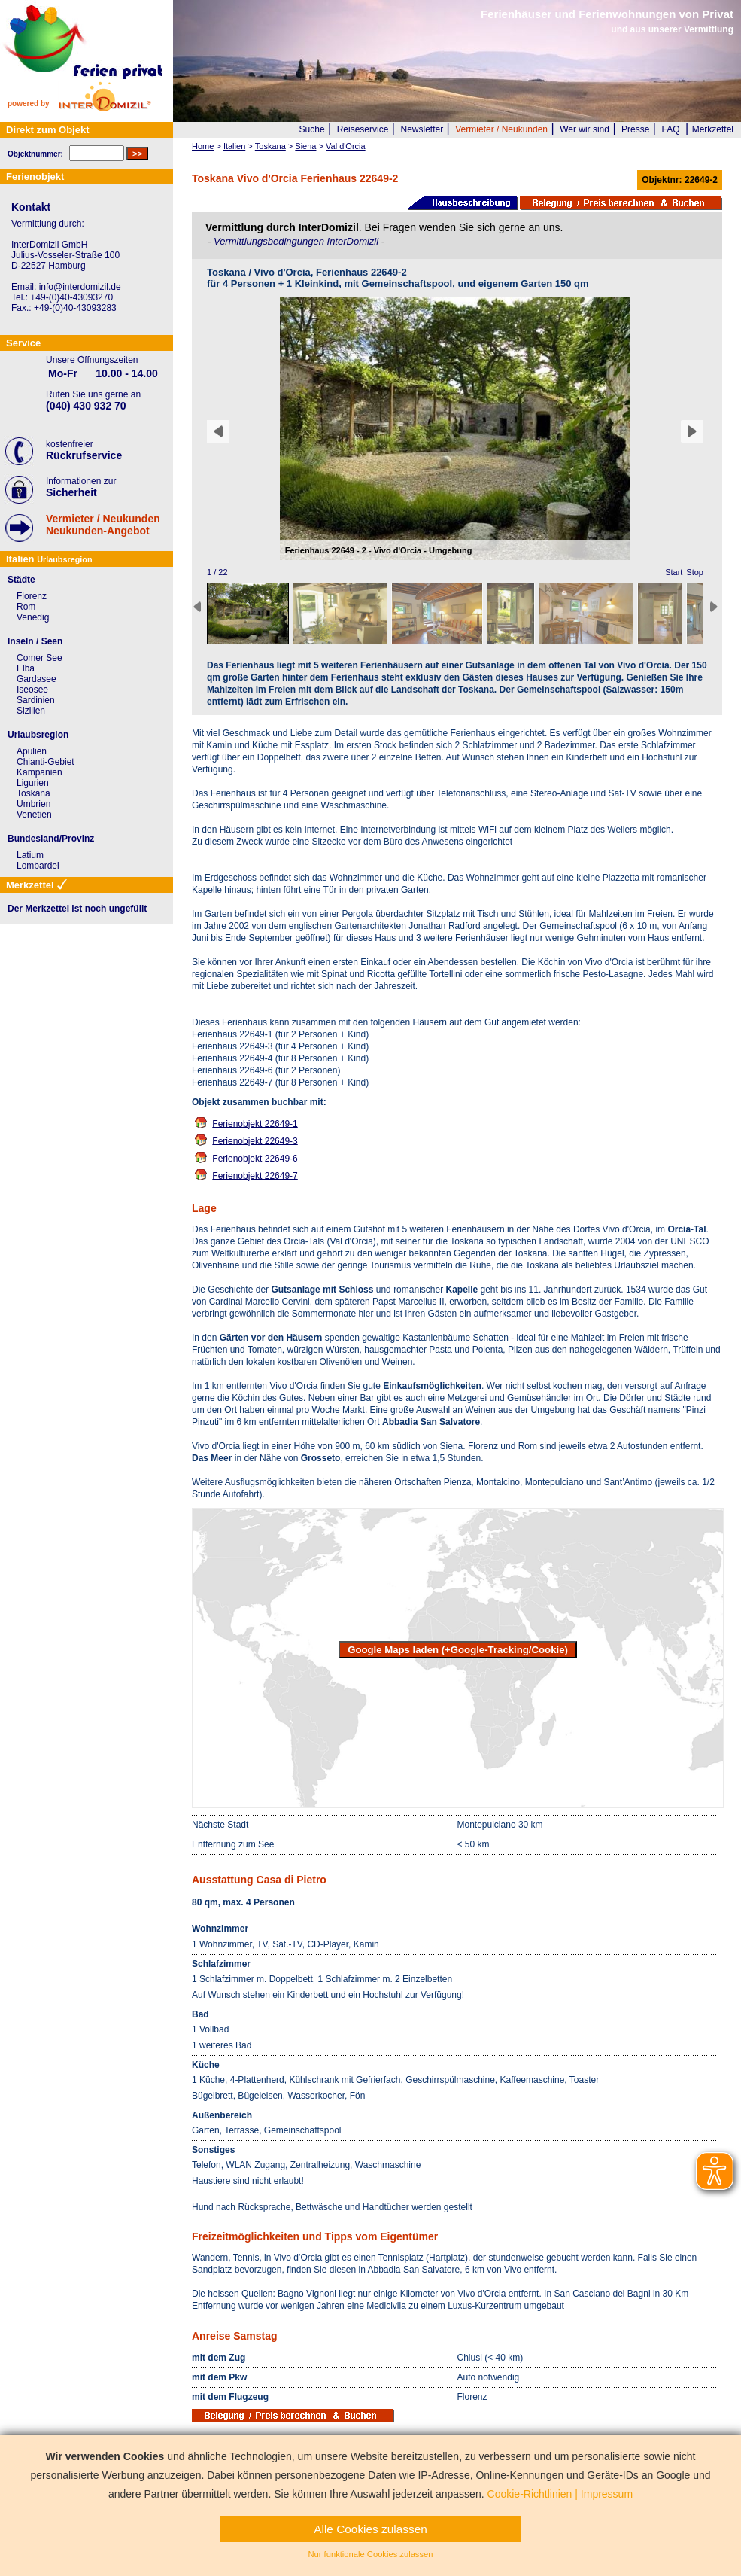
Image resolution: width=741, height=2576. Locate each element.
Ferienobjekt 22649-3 (254, 1140)
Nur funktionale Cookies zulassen (370, 2554)
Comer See (39, 658)
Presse (635, 129)
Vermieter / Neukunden (501, 129)
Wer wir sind (584, 129)
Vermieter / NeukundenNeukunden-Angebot (103, 525)
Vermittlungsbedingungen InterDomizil (297, 241)
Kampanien (39, 772)
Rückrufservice (84, 455)
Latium (30, 855)
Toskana (33, 793)
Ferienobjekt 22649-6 (254, 1158)
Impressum (607, 2494)
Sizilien (31, 710)
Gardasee (36, 679)
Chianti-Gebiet (45, 762)
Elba (26, 668)
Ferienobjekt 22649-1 (254, 1123)
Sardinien (36, 700)
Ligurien (33, 783)
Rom (26, 606)
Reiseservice (363, 129)
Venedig (33, 617)
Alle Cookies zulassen (370, 2529)
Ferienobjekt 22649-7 (254, 1175)
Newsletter (421, 129)
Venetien (34, 814)
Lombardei (38, 865)
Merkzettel (712, 129)
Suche (312, 129)
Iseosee (32, 689)
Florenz (32, 596)
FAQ (671, 129)
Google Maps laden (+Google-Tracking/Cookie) (458, 1649)
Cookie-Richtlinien (529, 2494)
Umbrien (33, 804)
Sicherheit (71, 492)
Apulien (32, 751)
